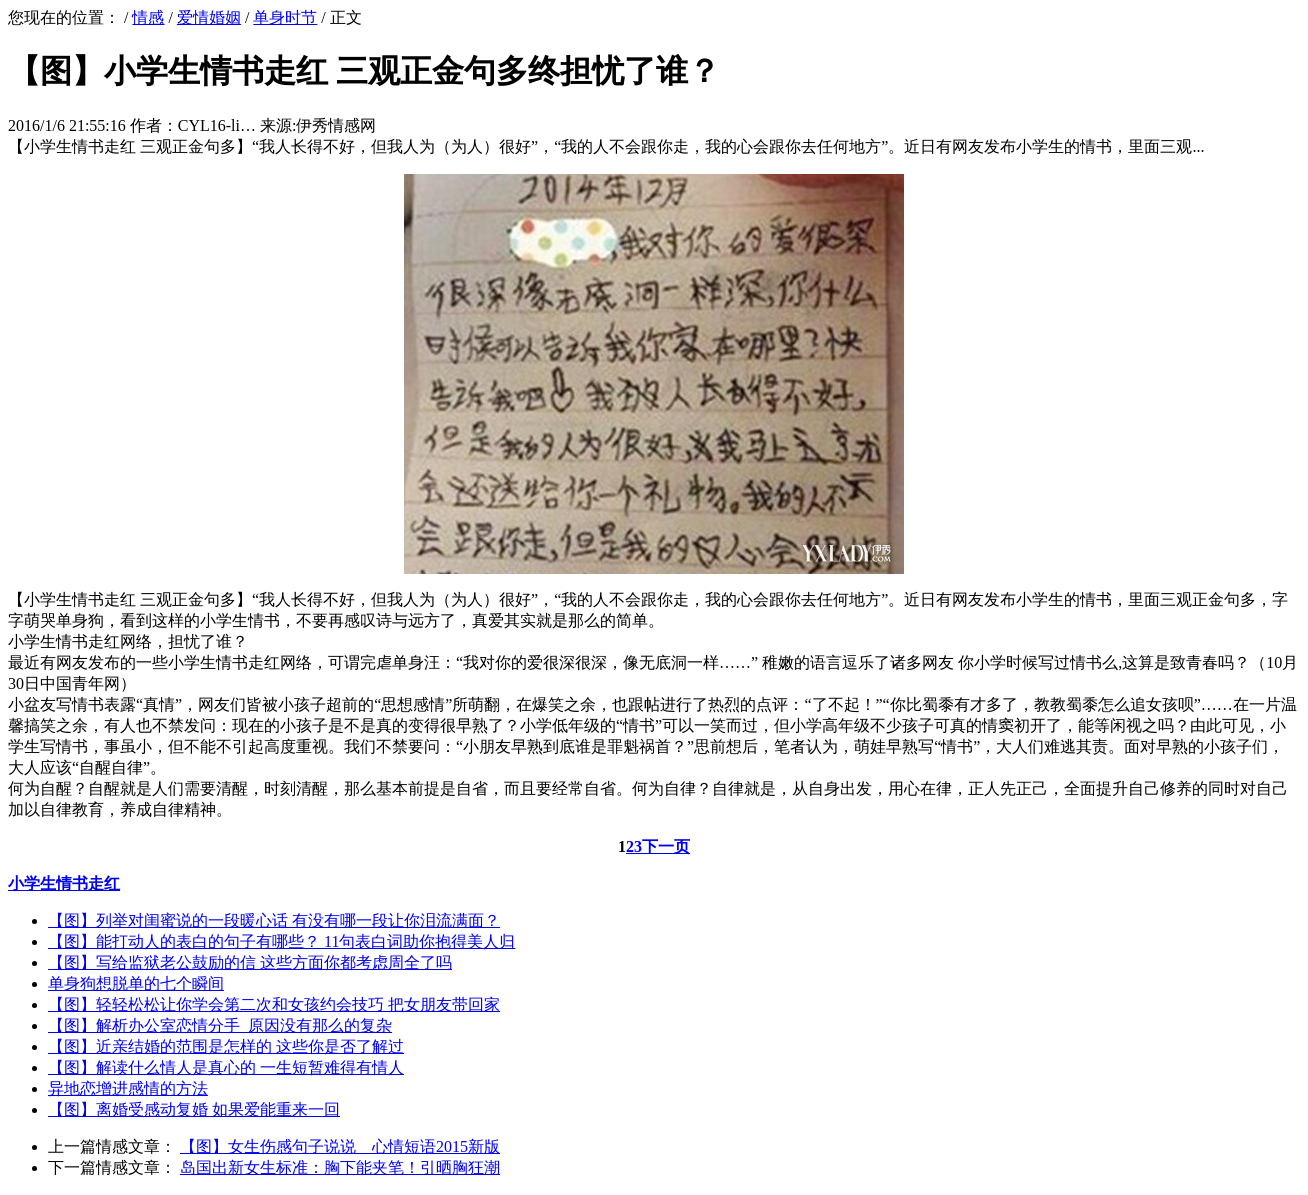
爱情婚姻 (209, 17)
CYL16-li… (217, 125)
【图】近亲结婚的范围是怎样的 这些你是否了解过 (226, 1046)
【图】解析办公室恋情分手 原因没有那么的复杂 (220, 1025)
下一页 (666, 846)
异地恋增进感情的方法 (128, 1088)
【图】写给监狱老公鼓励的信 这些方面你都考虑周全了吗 (250, 962)
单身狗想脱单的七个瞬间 (136, 983)
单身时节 (285, 17)
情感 (148, 17)
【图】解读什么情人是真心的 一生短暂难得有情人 (226, 1067)
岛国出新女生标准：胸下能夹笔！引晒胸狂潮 (340, 1167)
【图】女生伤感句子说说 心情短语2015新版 (340, 1146)
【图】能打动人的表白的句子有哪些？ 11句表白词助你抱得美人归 (281, 941)
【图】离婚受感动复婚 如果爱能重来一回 (194, 1109)
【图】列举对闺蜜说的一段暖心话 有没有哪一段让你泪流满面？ (274, 920)
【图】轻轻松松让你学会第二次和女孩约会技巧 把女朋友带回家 (274, 1004)
